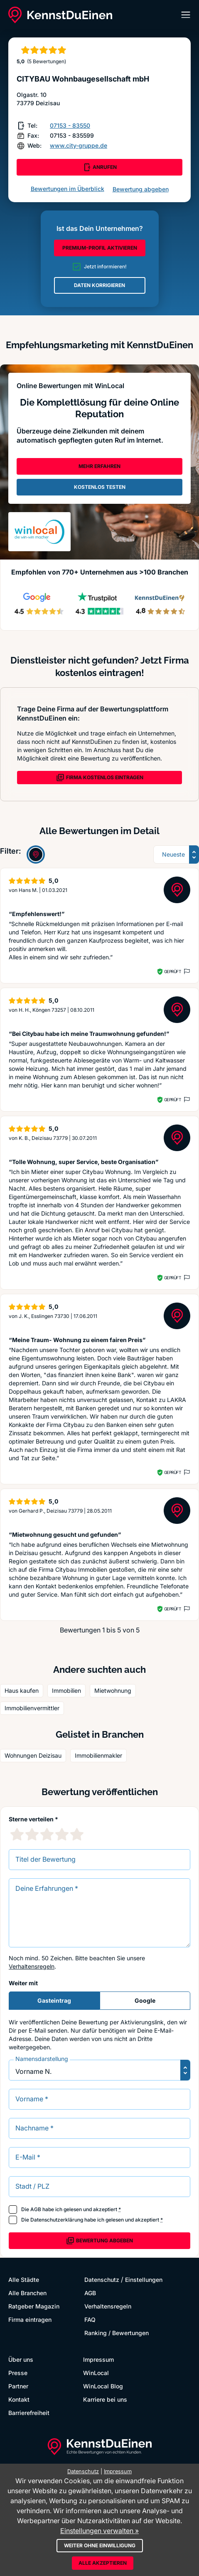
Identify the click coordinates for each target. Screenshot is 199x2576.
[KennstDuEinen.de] (60, 15)
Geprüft (172, 971)
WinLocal (96, 2372)
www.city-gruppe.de (78, 145)
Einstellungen (143, 2279)
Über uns (20, 2359)
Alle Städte (23, 2279)
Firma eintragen (30, 2319)
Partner (18, 2386)
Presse (17, 2372)
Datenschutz (101, 2279)
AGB (35, 2209)
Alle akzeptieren (103, 2563)
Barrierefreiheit (28, 2412)
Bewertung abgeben (141, 189)
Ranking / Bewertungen (116, 2332)
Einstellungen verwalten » (99, 2530)
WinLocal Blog (103, 2386)
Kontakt (18, 2399)
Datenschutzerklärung (56, 2220)
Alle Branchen (27, 2292)
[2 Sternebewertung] (32, 1834)
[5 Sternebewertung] (77, 1834)
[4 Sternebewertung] (62, 1834)
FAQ (90, 2319)
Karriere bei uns (105, 2399)
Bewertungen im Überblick (67, 188)
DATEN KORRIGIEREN (99, 285)
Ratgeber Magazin (33, 2306)
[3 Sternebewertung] (47, 1834)
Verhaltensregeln (31, 1966)
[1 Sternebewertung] (17, 1834)
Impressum (98, 2359)
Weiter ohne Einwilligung (99, 2545)
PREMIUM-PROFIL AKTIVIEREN (99, 248)
